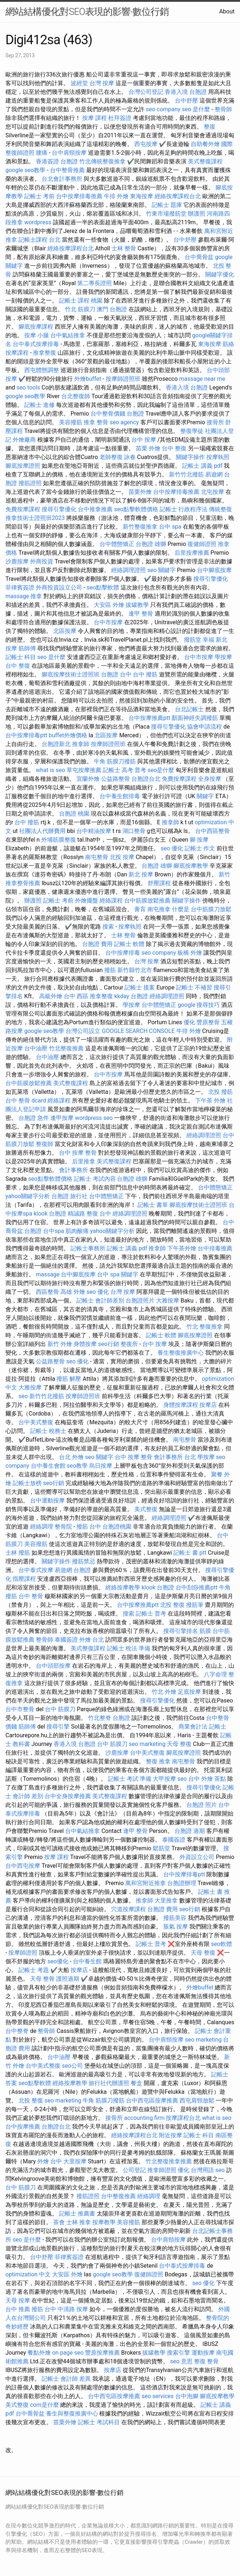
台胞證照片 (140, 1300)
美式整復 (145, 1509)
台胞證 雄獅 (151, 544)
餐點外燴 (39, 2352)
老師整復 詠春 (118, 457)
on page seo (68, 2352)
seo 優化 (172, 848)
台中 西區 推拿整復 (88, 996)
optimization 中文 (28, 2274)
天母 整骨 (42, 1978)
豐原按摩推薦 (102, 2352)
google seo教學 (25, 170)
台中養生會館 (48, 1465)
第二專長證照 (94, 283)
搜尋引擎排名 (180, 1630)
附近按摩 (170, 2135)
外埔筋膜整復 (58, 839)
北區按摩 (64, 631)
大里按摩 (75, 2161)
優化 (189, 1022)
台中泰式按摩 (35, 1570)
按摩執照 (218, 457)
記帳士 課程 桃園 (80, 300)
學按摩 (223, 657)
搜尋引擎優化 (59, 509)
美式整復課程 (205, 161)
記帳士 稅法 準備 (128, 1648)
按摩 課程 (94, 117)
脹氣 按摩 (175, 1926)
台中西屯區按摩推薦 (152, 2100)
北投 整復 (172, 1604)
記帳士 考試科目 (99, 2422)
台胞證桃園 (116, 1526)
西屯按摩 (145, 144)
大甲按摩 (164, 1778)
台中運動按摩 (47, 1500)
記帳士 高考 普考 (124, 770)
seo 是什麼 (196, 109)
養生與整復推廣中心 (72, 2413)
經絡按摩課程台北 (178, 196)
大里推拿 (166, 1900)
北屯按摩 (212, 491)
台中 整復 (174, 448)
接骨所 (215, 422)
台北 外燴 (71, 1457)
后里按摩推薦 (191, 552)
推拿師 (80, 744)
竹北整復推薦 (66, 1048)
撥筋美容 (174, 1917)
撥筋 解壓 (68, 1378)
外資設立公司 (197, 1857)
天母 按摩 (17, 2300)
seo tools (28, 387)
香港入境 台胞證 (186, 91)
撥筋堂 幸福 (199, 639)
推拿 (36, 596)
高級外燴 (50, 996)
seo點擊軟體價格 (136, 509)
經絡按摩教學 (122, 1587)
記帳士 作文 (200, 848)
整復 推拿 (158, 1761)
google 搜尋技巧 (199, 1004)
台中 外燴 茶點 (207, 1778)
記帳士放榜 (27, 1483)
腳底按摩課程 (35, 326)
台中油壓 (35, 1048)
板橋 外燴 (189, 952)
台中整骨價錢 (107, 413)
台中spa (53, 1230)
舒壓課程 (159, 883)
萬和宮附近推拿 (145, 1883)
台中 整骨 (30, 1596)
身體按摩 (85, 1344)
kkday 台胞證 (131, 996)
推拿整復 (44, 352)
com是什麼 (44, 2404)
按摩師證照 (22, 1952)
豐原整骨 (208, 1022)
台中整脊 (17, 2030)
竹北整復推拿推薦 (169, 2161)
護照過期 (67, 1978)
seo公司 (72, 2065)
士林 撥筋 (17, 1552)
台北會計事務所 (62, 178)
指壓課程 (24, 1578)
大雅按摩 (167, 1300)
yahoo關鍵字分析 (27, 1196)
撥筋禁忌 (83, 1561)
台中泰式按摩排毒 (36, 344)
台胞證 (135, 413)
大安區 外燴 (109, 604)
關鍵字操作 (190, 457)
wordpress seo (94, 1117)
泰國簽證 (66, 1639)
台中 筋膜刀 (60, 1709)
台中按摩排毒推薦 (79, 196)
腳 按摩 (199, 839)
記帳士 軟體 (129, 944)
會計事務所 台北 (175, 1457)
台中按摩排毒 (122, 952)
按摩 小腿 (36, 335)
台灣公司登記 (146, 91)
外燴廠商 (24, 439)
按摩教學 (103, 2222)
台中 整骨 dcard (25, 1100)
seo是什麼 (161, 770)
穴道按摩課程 (128, 1909)
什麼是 (180, 909)
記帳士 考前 (39, 196)
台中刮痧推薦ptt (196, 1587)
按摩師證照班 (123, 378)
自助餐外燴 (205, 144)
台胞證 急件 (33, 1117)
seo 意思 (181, 2361)
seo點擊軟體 (103, 587)
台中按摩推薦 (22, 2126)
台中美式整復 (35, 1422)
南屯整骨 (96, 857)
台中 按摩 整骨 (78, 1152)
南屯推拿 (158, 909)
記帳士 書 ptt (189, 1552)
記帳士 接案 (140, 987)
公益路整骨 (115, 778)
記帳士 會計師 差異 (66, 2378)
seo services (158, 2396)
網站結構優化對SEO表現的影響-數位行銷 (87, 11)
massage (17, 596)
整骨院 (63, 1526)
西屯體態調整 (41, 370)
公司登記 (134, 2170)
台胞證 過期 (189, 1830)
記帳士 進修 (39, 404)
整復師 (44, 1144)
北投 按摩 (122, 857)
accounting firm (144, 2117)
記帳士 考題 (33, 1970)
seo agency (124, 422)
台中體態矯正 (117, 544)
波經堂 (79, 83)
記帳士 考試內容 (95, 1178)
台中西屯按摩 (22, 1865)
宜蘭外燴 (88, 778)
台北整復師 (75, 396)
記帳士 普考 (151, 1613)
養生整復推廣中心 (180, 1352)
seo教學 (77, 1465)
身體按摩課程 (180, 1404)
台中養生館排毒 (120, 796)
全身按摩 (209, 778)
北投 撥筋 (220, 1091)
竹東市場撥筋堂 (166, 213)
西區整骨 (47, 1291)
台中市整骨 (19, 1709)
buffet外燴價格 (68, 735)
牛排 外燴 (116, 196)
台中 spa (170, 526)
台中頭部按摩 (53, 1665)
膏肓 (140, 909)
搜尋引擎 (58, 1726)
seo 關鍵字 (161, 570)
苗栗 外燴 (148, 448)
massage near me (202, 378)
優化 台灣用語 (196, 2170)
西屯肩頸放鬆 (197, 2100)
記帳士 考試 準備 (129, 1778)
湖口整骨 (134, 831)
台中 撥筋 (145, 674)
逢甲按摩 (61, 1117)
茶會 (59, 2222)
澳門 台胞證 (112, 309)
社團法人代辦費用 (42, 831)
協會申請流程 (204, 726)
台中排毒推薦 (215, 1248)
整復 (209, 126)
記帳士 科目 (20, 657)
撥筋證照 (30, 483)
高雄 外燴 (72, 1291)
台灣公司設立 (83, 1031)
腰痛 (41, 152)
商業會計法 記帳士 (202, 1726)
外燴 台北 (91, 1639)
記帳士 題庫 (167, 204)
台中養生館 (87, 1961)
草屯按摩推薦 (84, 770)
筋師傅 (27, 648)
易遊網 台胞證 (73, 1570)
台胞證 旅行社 (69, 1196)
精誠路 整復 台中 (89, 1213)
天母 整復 (179, 1744)
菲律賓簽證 (19, 587)
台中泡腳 (186, 2396)
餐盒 (136, 2083)
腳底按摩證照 (22, 465)
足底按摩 (189, 1691)
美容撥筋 (70, 422)
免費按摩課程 (22, 509)
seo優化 (57, 1961)
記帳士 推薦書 (77, 2213)
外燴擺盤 (86, 900)
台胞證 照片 (201, 1804)
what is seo (50, 770)
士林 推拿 (78, 2222)
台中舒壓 (186, 100)
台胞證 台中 (116, 674)
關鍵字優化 (219, 274)
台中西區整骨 (212, 831)
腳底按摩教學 (190, 865)
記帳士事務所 (88, 1248)
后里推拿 (83, 1161)
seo (23, 1396)
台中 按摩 (143, 439)
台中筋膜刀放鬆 (211, 909)
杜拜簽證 (119, 117)
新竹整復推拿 (140, 526)
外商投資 (41, 561)
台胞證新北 (56, 744)
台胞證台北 (145, 778)
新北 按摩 (141, 874)
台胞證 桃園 (74, 813)
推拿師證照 (161, 2170)
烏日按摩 (100, 1465)
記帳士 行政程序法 (183, 509)
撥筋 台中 (88, 1526)
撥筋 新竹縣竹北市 (128, 970)
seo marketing (147, 1744)
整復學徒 (191, 431)
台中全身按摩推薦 (68, 1796)
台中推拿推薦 (95, 509)
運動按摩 (203, 2352)
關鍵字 (205, 796)
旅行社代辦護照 (109, 2083)
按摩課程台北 (183, 2117)
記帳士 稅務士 (48, 1430)
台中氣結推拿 (67, 335)
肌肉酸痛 (77, 1230)
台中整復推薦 (118, 2196)
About (227, 11)
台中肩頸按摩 (69, 152)
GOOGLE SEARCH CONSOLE (138, 1031)
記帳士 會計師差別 (100, 1300)
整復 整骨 (206, 2361)
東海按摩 (141, 196)
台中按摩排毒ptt (26, 735)
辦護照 (196, 213)
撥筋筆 (194, 1604)
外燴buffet (87, 378)
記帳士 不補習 (194, 987)
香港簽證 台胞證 (57, 161)
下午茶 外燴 (210, 1100)
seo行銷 (108, 1344)
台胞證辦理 (181, 1883)
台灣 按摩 (101, 83)
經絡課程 (111, 900)
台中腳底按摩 (214, 570)
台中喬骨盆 (199, 257)
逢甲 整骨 (141, 613)
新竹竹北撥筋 (186, 474)
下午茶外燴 (181, 1248)
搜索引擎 (178, 2352)
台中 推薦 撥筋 (24, 2309)
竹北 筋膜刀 (80, 309)
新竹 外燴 (59, 1344)
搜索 (108, 926)
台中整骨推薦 (67, 170)
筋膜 (205, 1630)
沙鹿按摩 (17, 561)
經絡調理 (41, 1526)
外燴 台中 (49, 2161)
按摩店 (208, 1404)
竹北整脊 (99, 1717)
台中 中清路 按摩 (66, 2309)
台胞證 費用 (97, 944)
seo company (163, 109)
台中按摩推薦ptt (149, 717)
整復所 (129, 1344)
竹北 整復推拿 (204, 1326)
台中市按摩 (108, 622)
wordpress (37, 222)
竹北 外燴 (164, 1691)
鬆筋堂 (161, 1848)
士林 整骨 (123, 248)
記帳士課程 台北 (39, 239)
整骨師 (223, 109)
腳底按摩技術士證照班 (71, 674)
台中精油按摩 (93, 831)
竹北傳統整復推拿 (102, 161)
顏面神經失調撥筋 (195, 717)
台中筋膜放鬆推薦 (147, 900)
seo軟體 (221, 1944)
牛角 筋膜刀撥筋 (115, 761)
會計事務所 (73, 1170)
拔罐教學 (137, 604)
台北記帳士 (189, 709)
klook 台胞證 (50, 1213)
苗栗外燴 (140, 491)
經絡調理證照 (128, 570)
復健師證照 (202, 544)
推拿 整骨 (96, 422)
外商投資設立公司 (59, 587)
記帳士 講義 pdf (202, 465)
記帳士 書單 (153, 1204)
